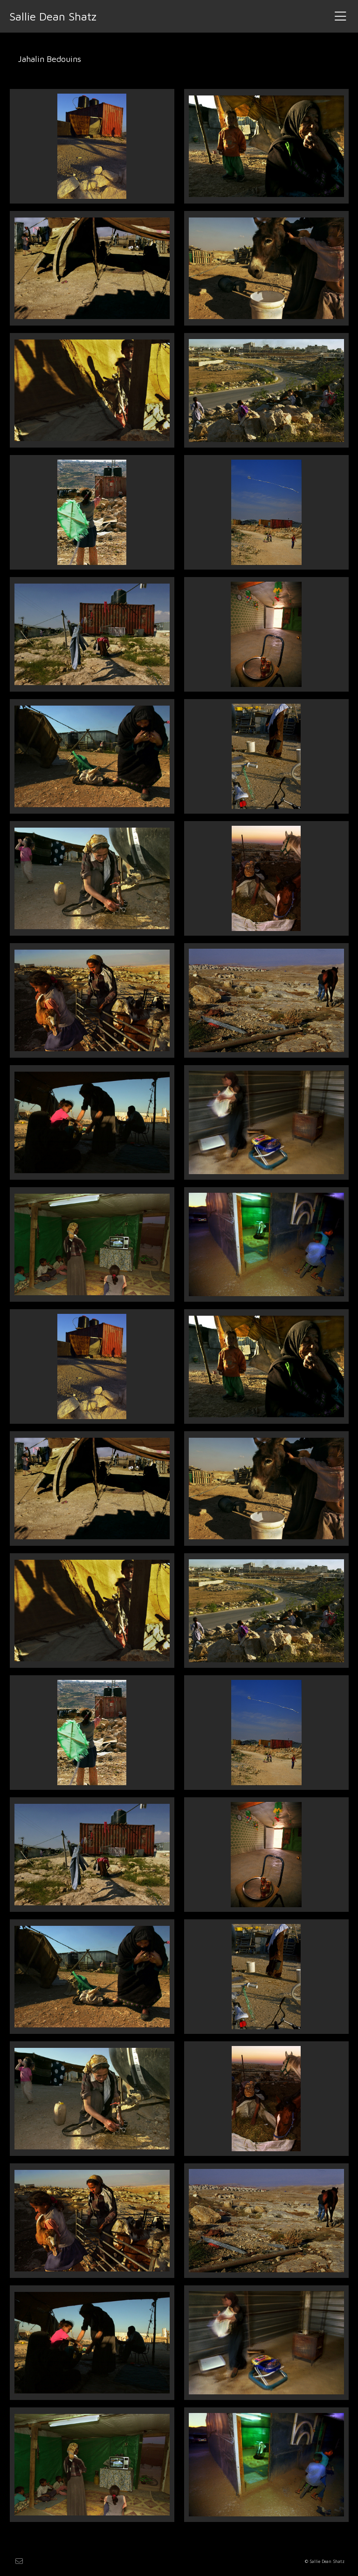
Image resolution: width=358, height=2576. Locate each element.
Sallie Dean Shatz (52, 16)
